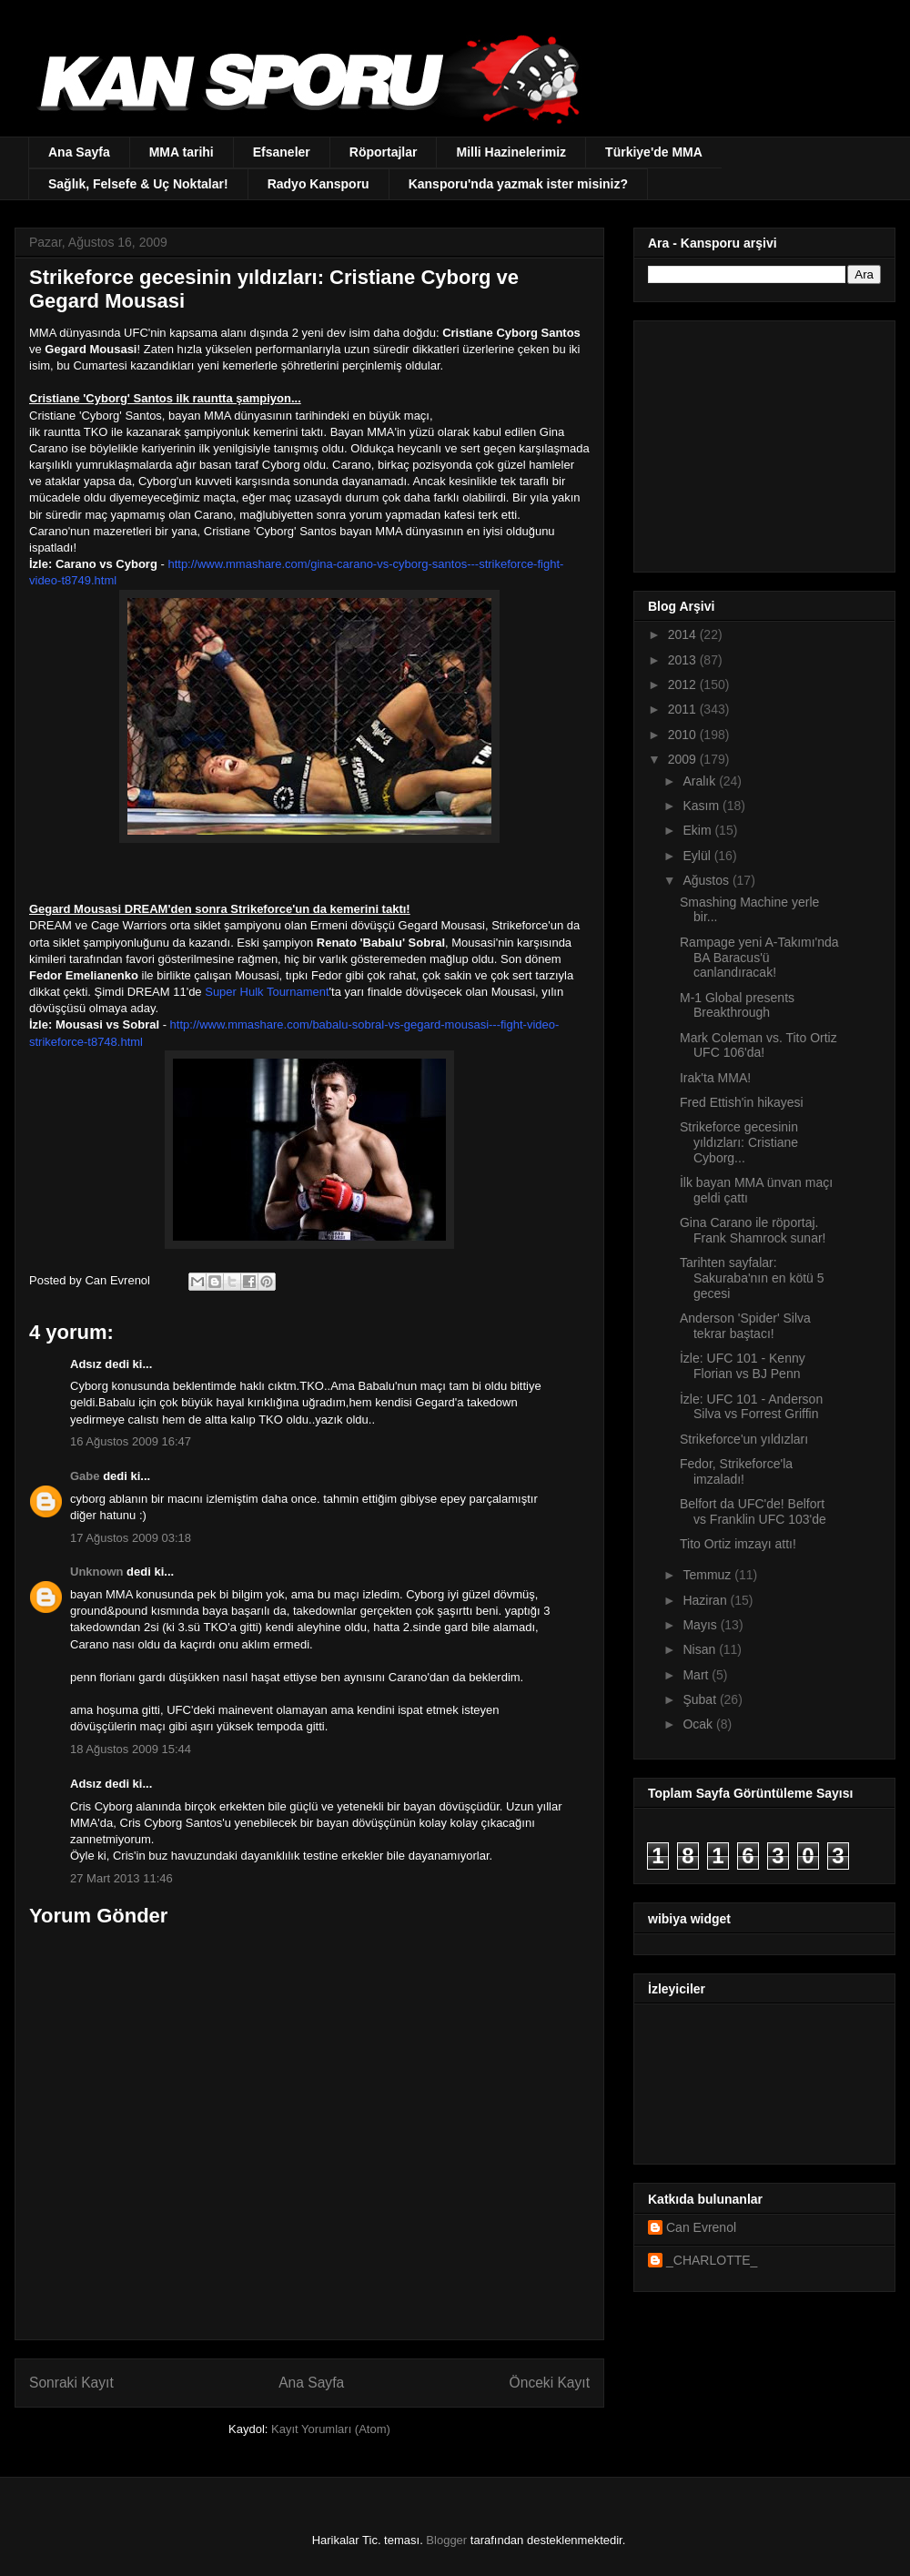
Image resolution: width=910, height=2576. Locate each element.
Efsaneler (281, 152)
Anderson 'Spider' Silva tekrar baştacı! (745, 1326)
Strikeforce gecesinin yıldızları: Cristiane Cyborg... (739, 1142)
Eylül (697, 855)
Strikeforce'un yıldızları (744, 1439)
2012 (684, 684)
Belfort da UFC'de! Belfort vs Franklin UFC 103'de (753, 1511)
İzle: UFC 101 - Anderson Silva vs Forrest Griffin (751, 1407)
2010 (684, 734)
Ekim (698, 830)
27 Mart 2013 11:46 (121, 1878)
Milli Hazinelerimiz (511, 152)
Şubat (700, 1699)
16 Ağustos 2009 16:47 (130, 1441)
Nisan (700, 1649)
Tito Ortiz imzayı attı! (738, 1543)
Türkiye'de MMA (654, 152)
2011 (684, 709)
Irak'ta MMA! (715, 1077)
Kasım (702, 805)
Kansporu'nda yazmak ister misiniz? (518, 184)
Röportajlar (383, 152)
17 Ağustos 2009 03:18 (130, 1538)
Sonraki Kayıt (71, 2382)
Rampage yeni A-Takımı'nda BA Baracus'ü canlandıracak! (759, 957)
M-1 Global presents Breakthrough (737, 1005)
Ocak (699, 1724)
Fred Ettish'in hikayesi (742, 1102)
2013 (684, 660)
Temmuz (708, 1574)
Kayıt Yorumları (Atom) (330, 2429)
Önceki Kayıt (550, 2382)
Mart (697, 1675)
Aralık (700, 781)
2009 (684, 759)
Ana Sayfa (79, 152)
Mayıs (701, 1625)
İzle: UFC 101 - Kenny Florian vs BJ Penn (742, 1366)
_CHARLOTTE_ (711, 2260)
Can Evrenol (701, 2227)
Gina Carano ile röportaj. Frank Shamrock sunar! (753, 1230)
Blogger (446, 2540)
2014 (684, 634)
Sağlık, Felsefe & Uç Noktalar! (138, 184)
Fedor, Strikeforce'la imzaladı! (736, 1471)
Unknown (97, 1571)
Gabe (85, 1476)
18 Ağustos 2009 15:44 (130, 1749)
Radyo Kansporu (318, 184)
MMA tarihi (181, 152)
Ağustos (707, 880)
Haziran (706, 1600)
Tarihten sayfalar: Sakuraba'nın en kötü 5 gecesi (752, 1278)
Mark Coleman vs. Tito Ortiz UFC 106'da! (758, 1045)
